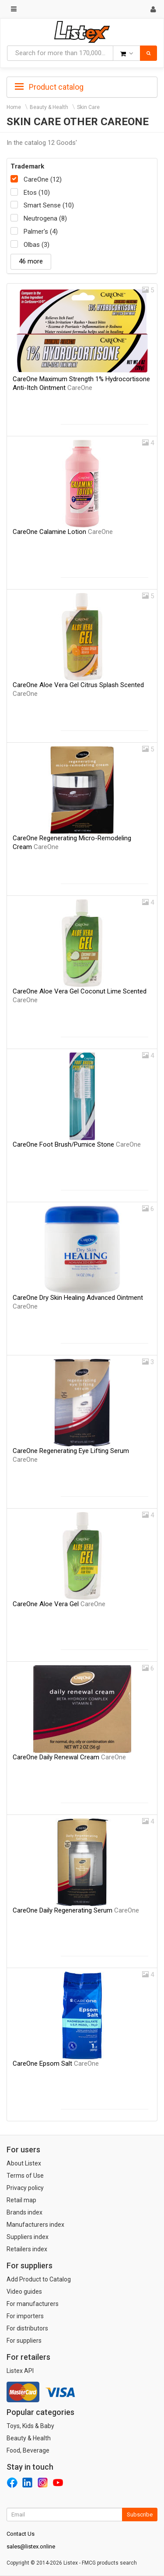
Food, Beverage (28, 2450)
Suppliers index (28, 2236)
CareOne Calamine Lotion (63, 532)
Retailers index (27, 2249)
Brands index (24, 2212)
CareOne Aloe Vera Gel (59, 1604)
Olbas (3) (36, 245)
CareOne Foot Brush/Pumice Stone (77, 1144)
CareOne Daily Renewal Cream (69, 1757)
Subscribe (140, 2514)
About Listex (24, 2163)
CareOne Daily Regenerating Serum (76, 1910)
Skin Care (88, 107)
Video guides (24, 2291)
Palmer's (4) (41, 231)
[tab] (82, 86)
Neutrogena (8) (45, 218)
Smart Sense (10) (49, 205)
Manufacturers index (35, 2224)
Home (14, 107)
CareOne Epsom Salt (56, 2063)
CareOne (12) (43, 179)
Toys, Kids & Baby (30, 2425)
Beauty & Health (49, 107)
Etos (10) (37, 193)
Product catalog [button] (49, 87)
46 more (31, 261)
